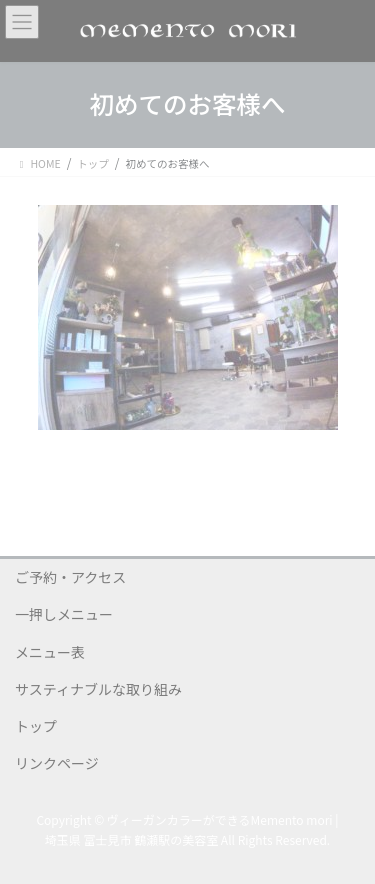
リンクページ (57, 763)
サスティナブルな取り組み (98, 689)
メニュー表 (50, 652)
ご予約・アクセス (70, 577)
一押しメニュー (64, 614)
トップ (36, 726)
